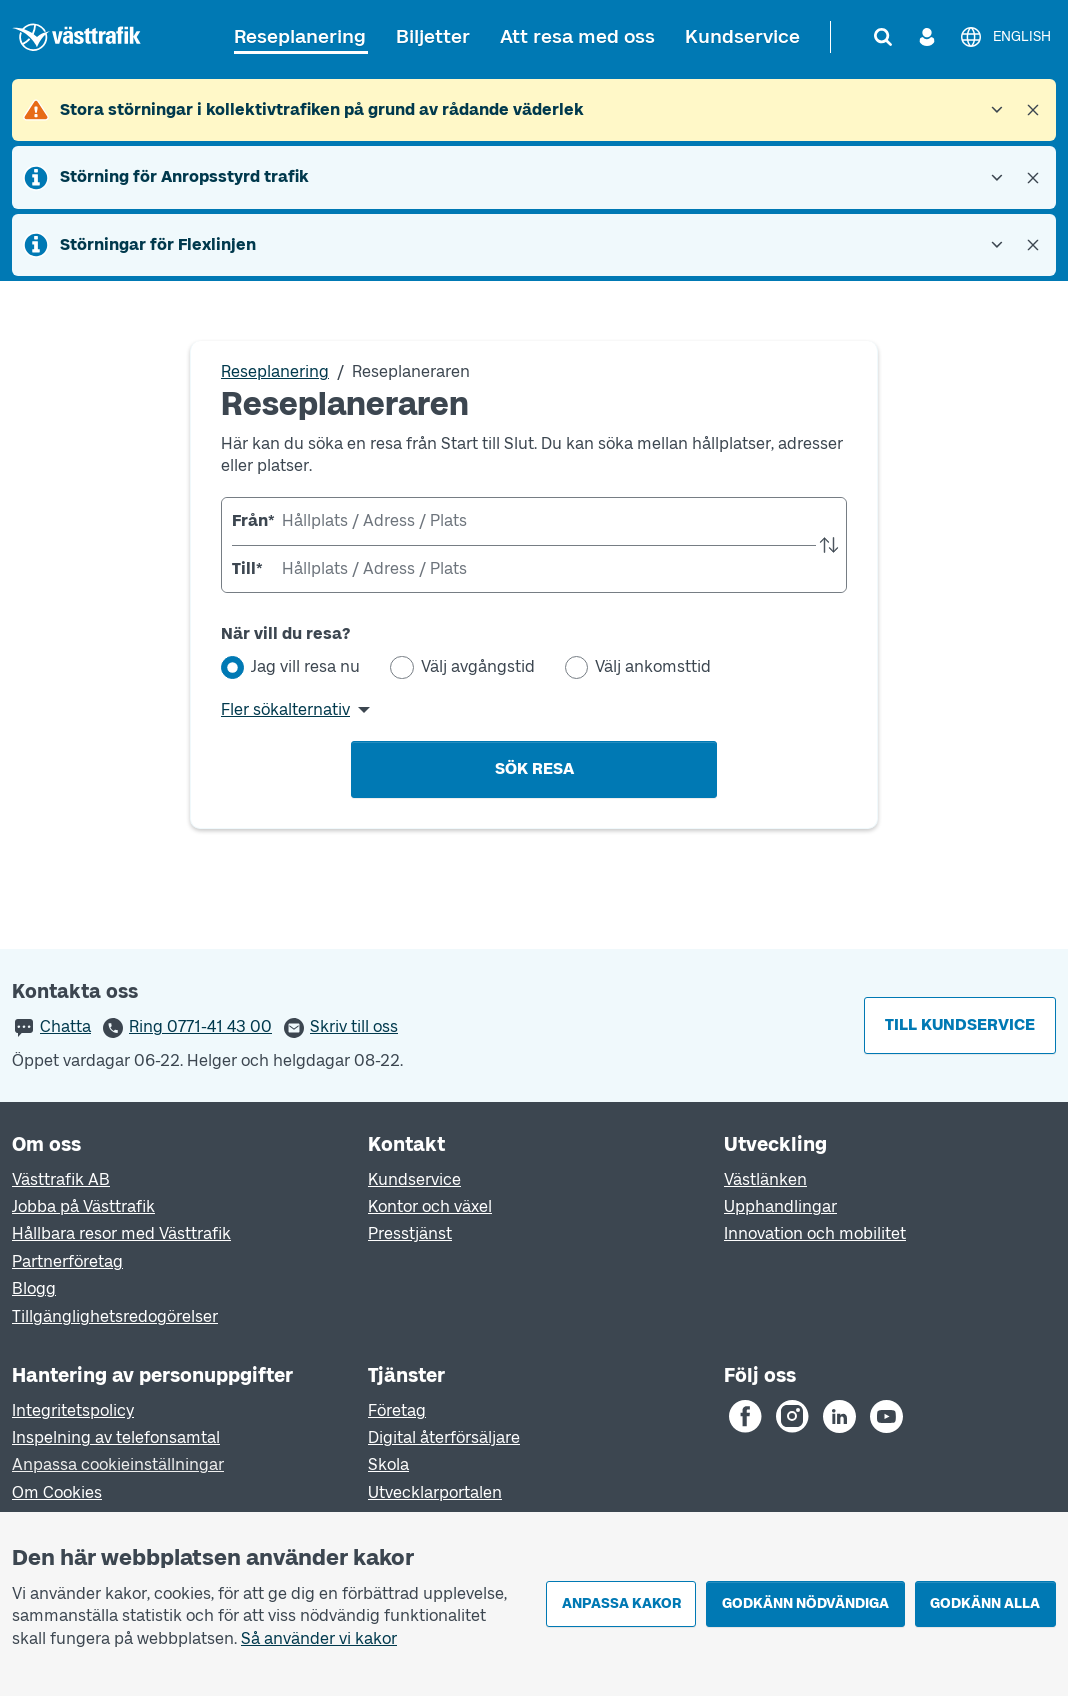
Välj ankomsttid (653, 666)
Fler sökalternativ (285, 709)
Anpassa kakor (621, 1603)
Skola (388, 1464)
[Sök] (883, 37)
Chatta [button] (65, 1026)
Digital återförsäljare (444, 1437)
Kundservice (742, 36)
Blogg (34, 1288)
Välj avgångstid (478, 666)
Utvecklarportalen (435, 1492)
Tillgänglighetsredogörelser (115, 1316)
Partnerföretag (67, 1261)
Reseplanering (300, 36)
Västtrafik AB (61, 1179)
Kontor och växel (430, 1206)
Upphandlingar (780, 1206)
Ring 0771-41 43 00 (200, 1026)
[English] (1005, 37)
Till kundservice (960, 1024)
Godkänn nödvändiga (805, 1603)
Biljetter (433, 36)
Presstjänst (410, 1233)
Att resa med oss (577, 36)
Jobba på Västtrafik (83, 1206)
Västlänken (765, 1179)
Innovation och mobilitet (815, 1233)
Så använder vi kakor (319, 1638)
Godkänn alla (985, 1603)
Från (252, 520)
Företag (397, 1410)
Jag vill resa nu (305, 666)
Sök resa (534, 768)
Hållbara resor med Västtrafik (121, 1233)
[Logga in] (927, 37)
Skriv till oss (354, 1026)
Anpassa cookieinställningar (118, 1464)
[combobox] (534, 521)
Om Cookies (57, 1492)
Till (247, 568)
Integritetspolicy (73, 1410)
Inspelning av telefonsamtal (116, 1437)
